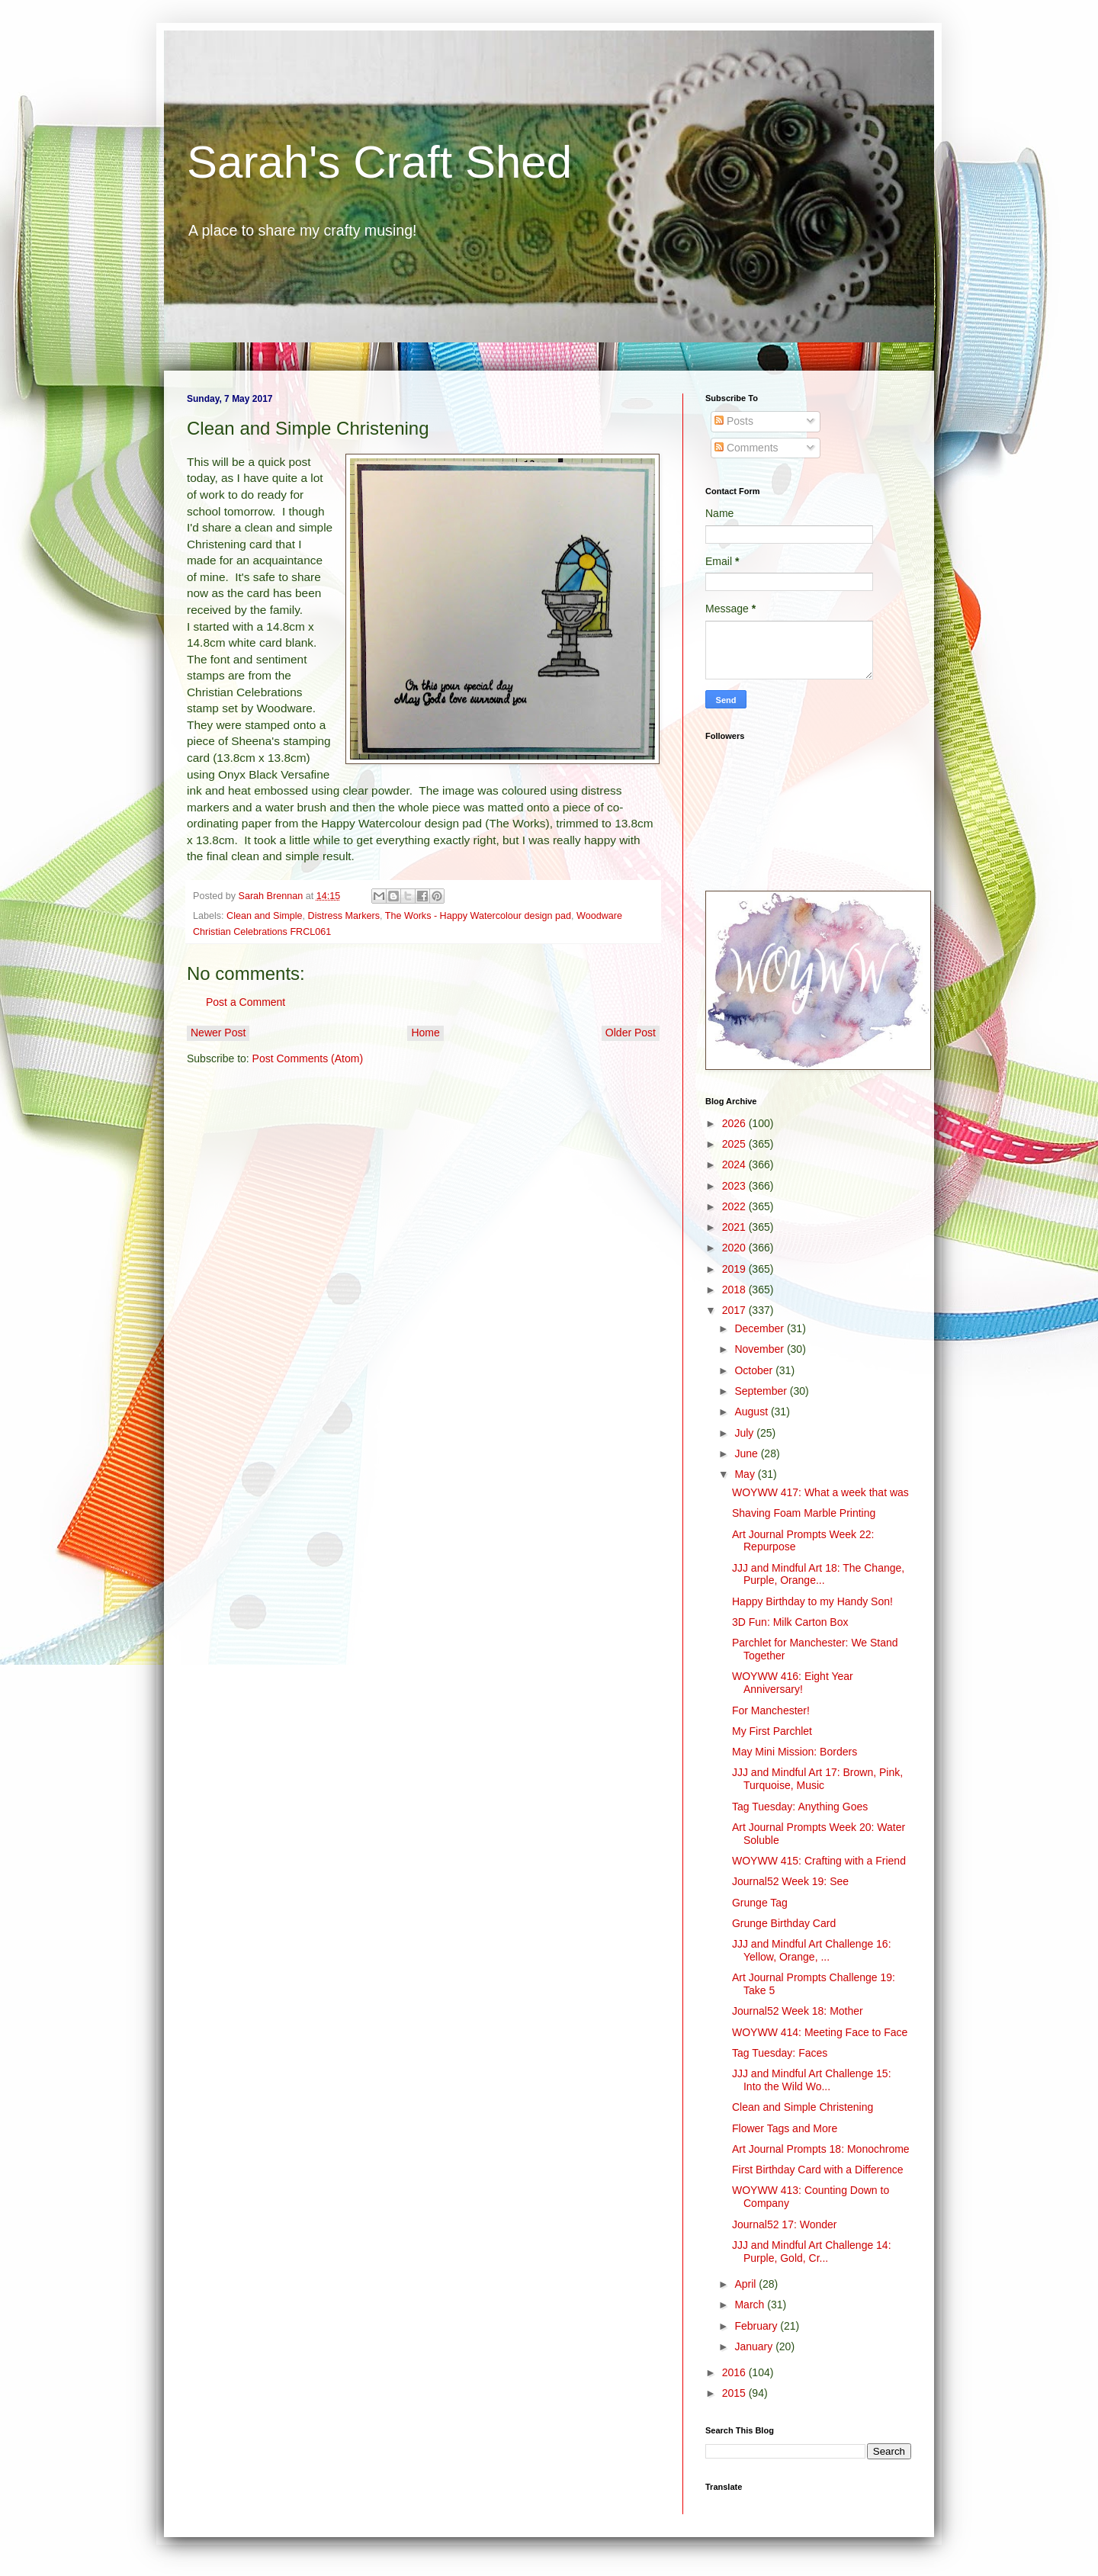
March (750, 2304)
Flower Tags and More (784, 2128)
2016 (735, 2372)
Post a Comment (245, 1002)
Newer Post (218, 1032)
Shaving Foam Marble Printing (803, 1513)
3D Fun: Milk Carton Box (790, 1622)
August (752, 1411)
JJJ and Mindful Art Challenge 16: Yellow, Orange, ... (811, 1950)
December (760, 1328)
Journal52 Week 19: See (790, 1881)
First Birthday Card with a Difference (818, 2169)
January (754, 2346)
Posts (733, 421)
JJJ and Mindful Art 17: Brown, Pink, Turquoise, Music (817, 1778)
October (754, 1370)
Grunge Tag (760, 1903)
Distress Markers (344, 916)
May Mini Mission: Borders (794, 1752)
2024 (735, 1164)
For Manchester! (771, 1710)
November (760, 1349)
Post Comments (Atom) (307, 1058)
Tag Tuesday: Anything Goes (800, 1806)
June (747, 1453)
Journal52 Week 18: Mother (797, 2011)
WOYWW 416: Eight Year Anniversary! (792, 1682)
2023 (735, 1186)
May (745, 1474)
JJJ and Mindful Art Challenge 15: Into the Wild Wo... (811, 2080)
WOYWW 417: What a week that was (820, 1492)
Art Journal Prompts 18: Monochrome (821, 2149)
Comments (746, 448)
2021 (735, 1227)
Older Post (630, 1032)
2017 (735, 1310)
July (745, 1433)
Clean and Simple (264, 916)
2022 (735, 1206)
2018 (735, 1289)
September (761, 1391)
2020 (735, 1247)
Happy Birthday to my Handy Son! (812, 1601)
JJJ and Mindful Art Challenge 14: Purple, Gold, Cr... (811, 2251)
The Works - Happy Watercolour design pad (478, 916)
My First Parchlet (772, 1731)
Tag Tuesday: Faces (779, 2053)
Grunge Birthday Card (784, 1923)
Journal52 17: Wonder (784, 2224)
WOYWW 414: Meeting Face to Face (819, 2032)
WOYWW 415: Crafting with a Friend (819, 1861)
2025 (735, 1144)
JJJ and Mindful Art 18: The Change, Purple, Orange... (818, 1574)
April (746, 2284)
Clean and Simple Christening (802, 2107)
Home (425, 1032)
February (757, 2326)
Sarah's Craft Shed (379, 162)
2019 (735, 1269)
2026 (735, 1123)
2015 (735, 2393)
